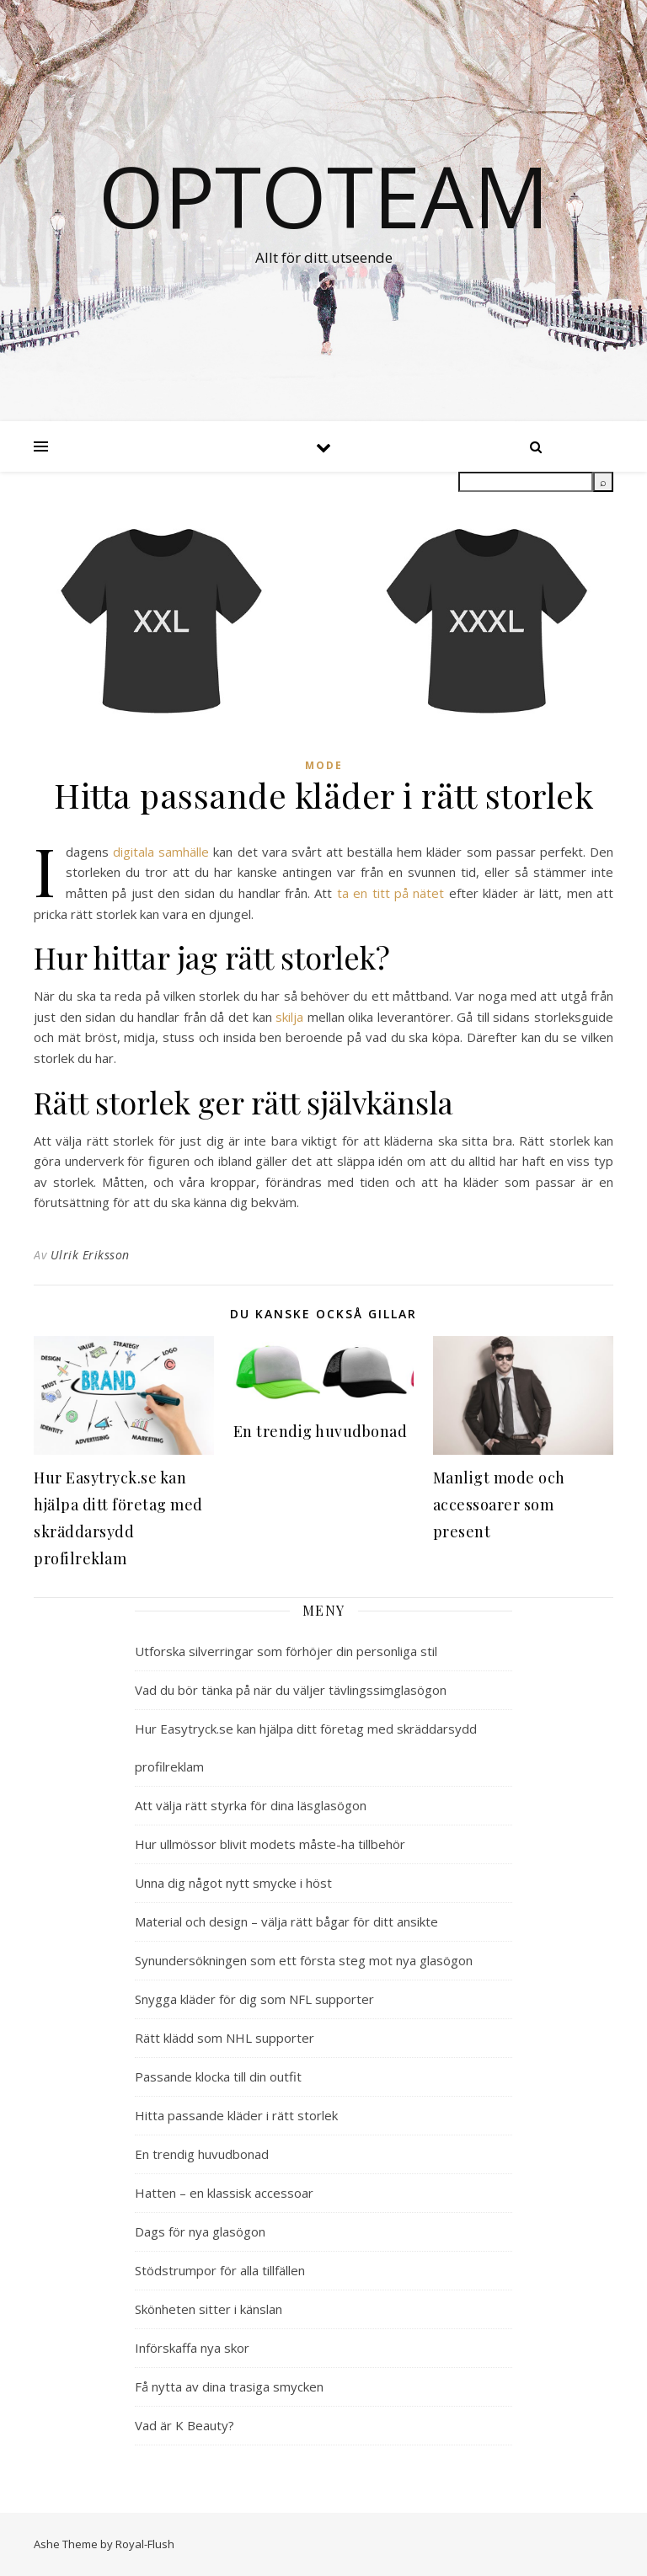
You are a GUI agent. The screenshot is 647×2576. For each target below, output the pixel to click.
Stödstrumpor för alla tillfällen (220, 2270)
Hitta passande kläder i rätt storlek (236, 2115)
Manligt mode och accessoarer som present (499, 1504)
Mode (324, 765)
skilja (289, 1016)
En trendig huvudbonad (320, 1431)
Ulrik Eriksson (90, 1255)
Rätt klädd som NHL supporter (224, 2037)
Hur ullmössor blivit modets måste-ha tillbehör (270, 1844)
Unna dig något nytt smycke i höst (233, 1882)
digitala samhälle (161, 851)
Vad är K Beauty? (184, 2425)
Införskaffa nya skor (192, 2347)
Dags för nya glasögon (200, 2231)
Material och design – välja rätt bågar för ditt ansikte (286, 1921)
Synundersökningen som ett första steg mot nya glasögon (304, 1960)
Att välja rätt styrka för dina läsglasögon (250, 1805)
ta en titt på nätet (391, 892)
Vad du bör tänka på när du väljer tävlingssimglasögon (290, 1689)
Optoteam (324, 195)
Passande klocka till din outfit (218, 2076)
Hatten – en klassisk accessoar (224, 2192)
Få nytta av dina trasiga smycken (229, 2386)
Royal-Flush (144, 2544)
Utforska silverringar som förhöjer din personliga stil (286, 1651)
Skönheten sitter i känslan (208, 2309)
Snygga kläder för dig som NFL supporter (254, 1999)
